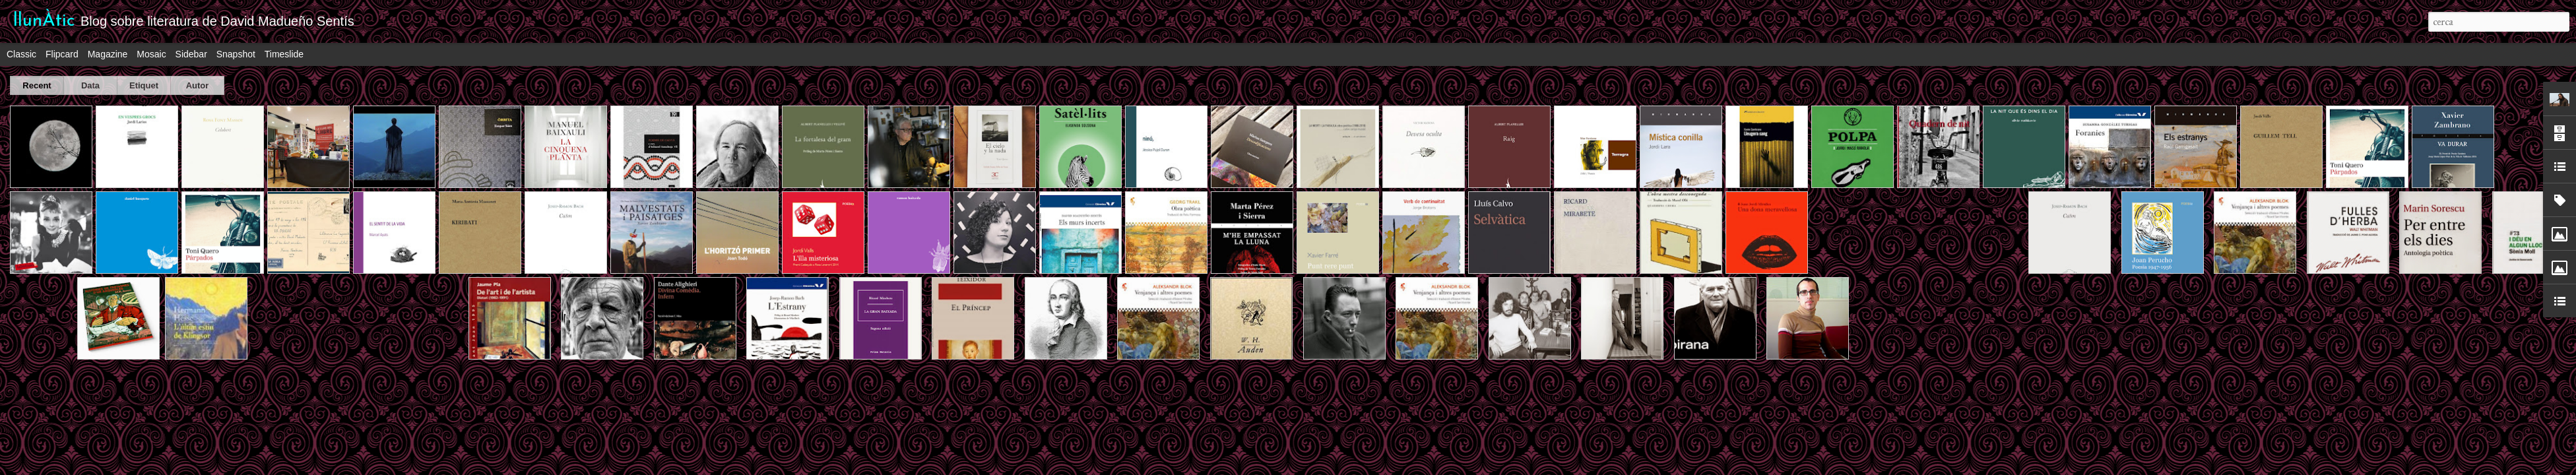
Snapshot (235, 54)
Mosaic (151, 54)
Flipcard (62, 54)
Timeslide (284, 54)
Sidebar (191, 54)
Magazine (108, 54)
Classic (21, 54)
